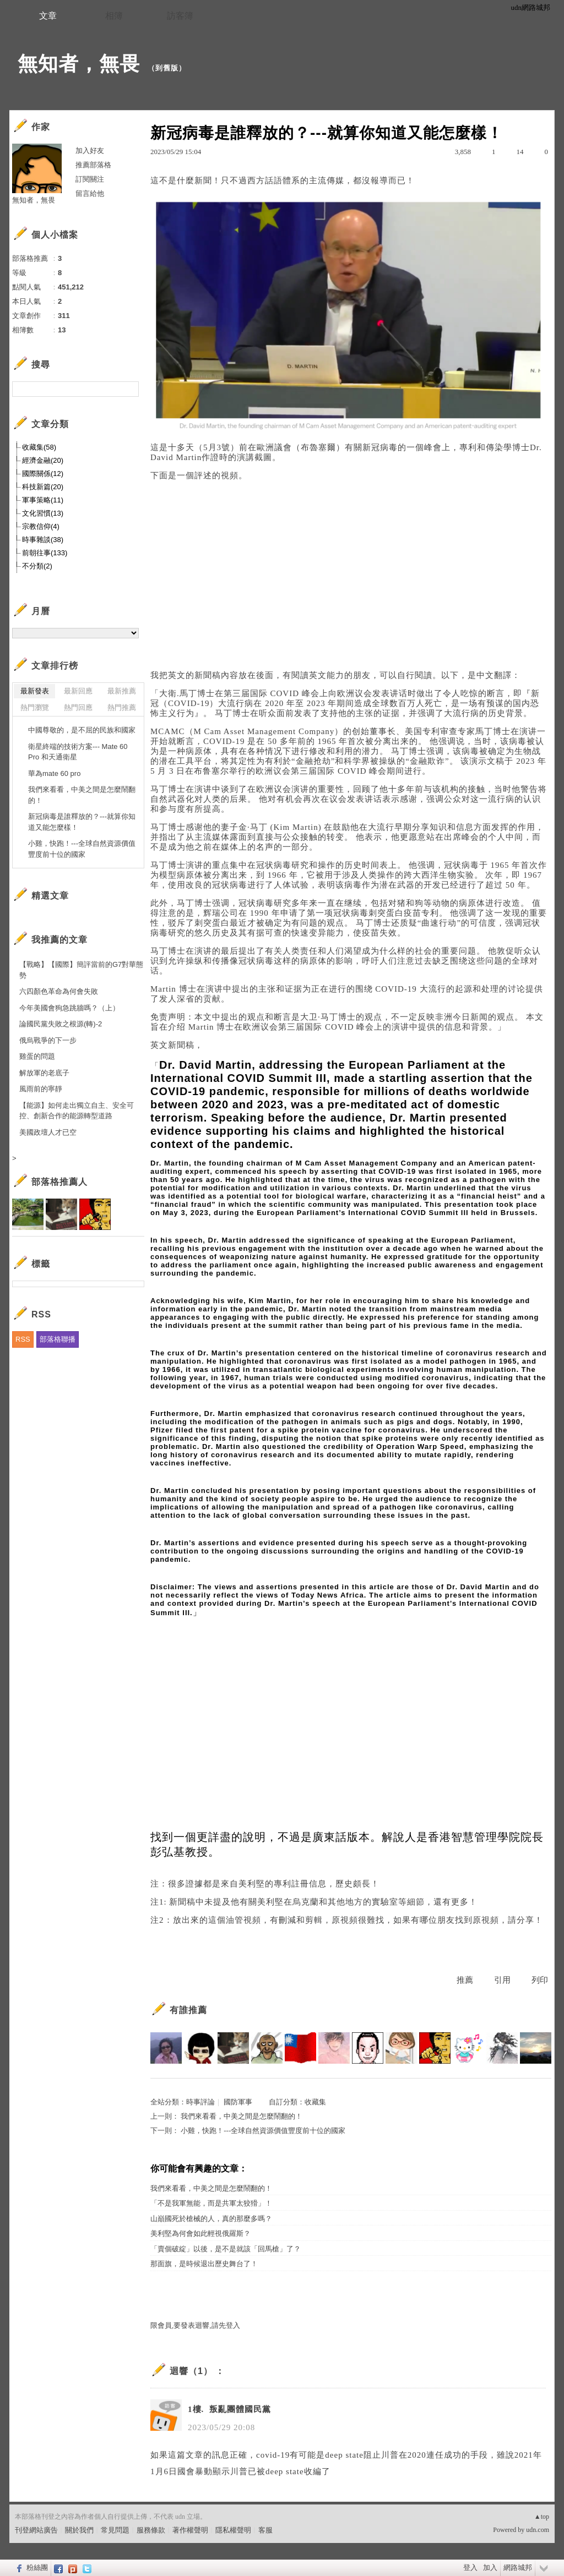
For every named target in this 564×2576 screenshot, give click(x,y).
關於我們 (79, 2530)
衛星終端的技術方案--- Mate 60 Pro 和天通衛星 (78, 752)
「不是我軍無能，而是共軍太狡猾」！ (211, 2203)
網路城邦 (517, 2567)
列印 (540, 1980)
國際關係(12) (42, 473)
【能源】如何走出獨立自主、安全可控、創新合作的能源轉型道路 (76, 1110)
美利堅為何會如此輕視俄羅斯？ (200, 2233)
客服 (265, 2530)
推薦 (465, 1980)
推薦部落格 (93, 165)
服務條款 (151, 2530)
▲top (541, 2516)
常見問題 (115, 2530)
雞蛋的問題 (37, 1056)
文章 (48, 15)
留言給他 (89, 193)
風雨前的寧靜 (40, 1089)
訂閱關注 (89, 179)
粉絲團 (37, 2567)
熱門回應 (78, 707)
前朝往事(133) (44, 553)
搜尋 (129, 389)
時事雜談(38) (42, 539)
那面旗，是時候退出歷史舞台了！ (204, 2264)
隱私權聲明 (233, 2530)
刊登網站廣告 (36, 2530)
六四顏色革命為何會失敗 (58, 991)
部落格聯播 (57, 1339)
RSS (22, 1339)
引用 (502, 1980)
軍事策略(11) (42, 500)
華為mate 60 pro (54, 773)
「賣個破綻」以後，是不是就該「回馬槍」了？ (225, 2249)
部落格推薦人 (59, 1181)
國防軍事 (238, 2102)
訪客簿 (180, 15)
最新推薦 (121, 691)
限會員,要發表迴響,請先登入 (195, 2325)
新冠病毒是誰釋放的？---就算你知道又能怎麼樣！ (81, 822)
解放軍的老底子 (44, 1073)
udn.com (537, 2530)
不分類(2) (37, 566)
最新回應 (78, 691)
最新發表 (34, 691)
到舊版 (166, 68)
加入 (490, 2567)
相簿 (114, 15)
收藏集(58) (39, 447)
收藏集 (315, 2102)
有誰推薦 (188, 2010)
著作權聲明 (190, 2530)
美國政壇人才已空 (48, 1132)
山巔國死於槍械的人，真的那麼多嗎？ (211, 2218)
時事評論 (200, 2102)
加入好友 (89, 150)
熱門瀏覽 (34, 707)
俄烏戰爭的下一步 (48, 1040)
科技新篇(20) (42, 487)
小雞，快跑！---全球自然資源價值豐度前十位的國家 (263, 2130)
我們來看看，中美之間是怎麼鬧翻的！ (241, 2116)
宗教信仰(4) (40, 526)
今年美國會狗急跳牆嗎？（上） (69, 1008)
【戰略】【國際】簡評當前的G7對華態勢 (81, 970)
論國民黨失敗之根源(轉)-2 (60, 1024)
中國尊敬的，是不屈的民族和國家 (81, 730)
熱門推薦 (121, 707)
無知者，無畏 (79, 63)
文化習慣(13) (42, 513)
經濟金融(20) (42, 460)
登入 (470, 2567)
